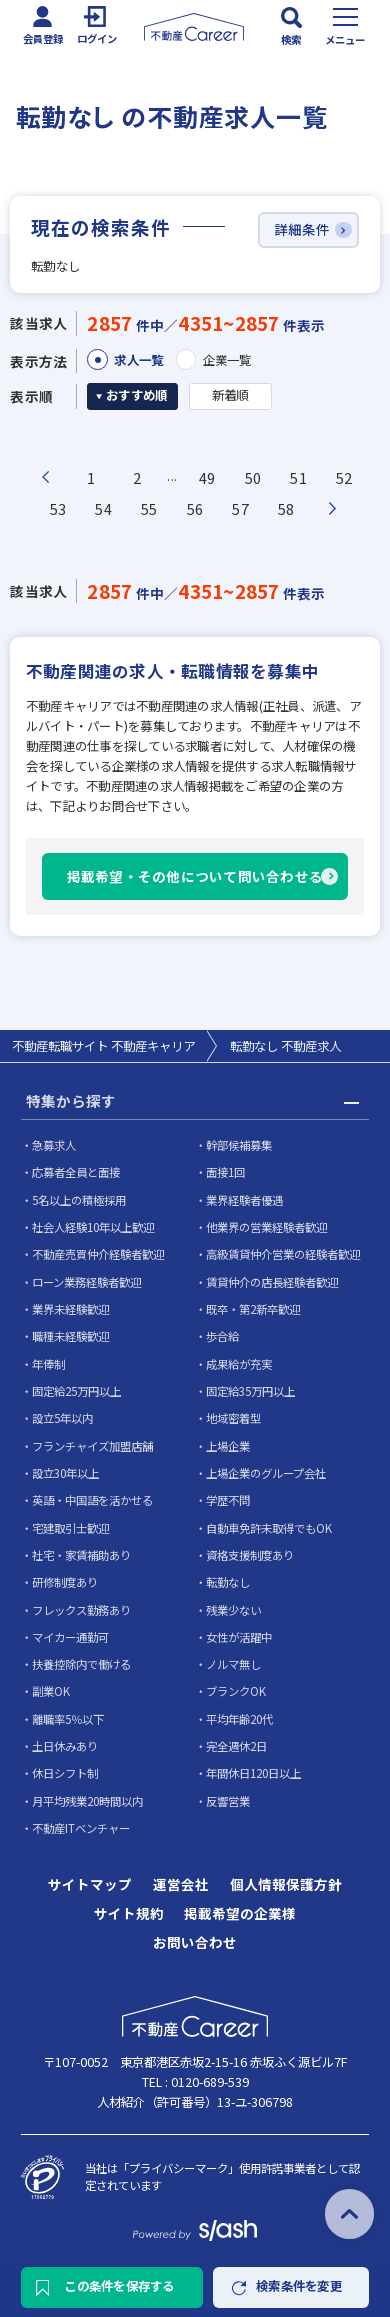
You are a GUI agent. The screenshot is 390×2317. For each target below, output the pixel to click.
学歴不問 (228, 1500)
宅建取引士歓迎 (70, 1528)
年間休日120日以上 (253, 1773)
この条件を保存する (119, 2286)
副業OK (51, 1691)
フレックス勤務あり (81, 1610)
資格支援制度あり (250, 1555)
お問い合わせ (195, 1943)
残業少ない (233, 1610)
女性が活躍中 (239, 1637)
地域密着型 (233, 1418)
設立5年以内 (62, 1418)
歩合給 (222, 1336)
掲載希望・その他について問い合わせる (195, 876)
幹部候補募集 (239, 1145)
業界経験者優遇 (244, 1200)
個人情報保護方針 (286, 1885)
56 (195, 508)
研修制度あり (65, 1582)
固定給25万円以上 (76, 1391)
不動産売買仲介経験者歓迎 (98, 1254)
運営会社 (181, 1885)
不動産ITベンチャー (81, 1828)
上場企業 (228, 1446)
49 (207, 477)
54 (103, 508)
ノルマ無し (233, 1664)
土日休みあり (65, 1746)
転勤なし (228, 1582)
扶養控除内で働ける (81, 1664)
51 (298, 477)
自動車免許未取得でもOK (269, 1528)
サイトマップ (90, 1885)
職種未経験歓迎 (70, 1336)
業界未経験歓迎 (70, 1309)
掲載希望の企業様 (240, 1914)
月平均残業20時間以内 (87, 1801)
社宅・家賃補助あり (81, 1555)
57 (240, 508)
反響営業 (228, 1801)
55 (149, 508)
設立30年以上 (65, 1473)
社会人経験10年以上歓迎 (93, 1227)
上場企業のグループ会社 (266, 1473)
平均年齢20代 (239, 1719)
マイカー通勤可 (70, 1637)
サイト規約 (129, 1914)
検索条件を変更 (299, 2286)
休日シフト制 (65, 1773)
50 (253, 477)
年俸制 (48, 1364)
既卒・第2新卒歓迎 (253, 1309)
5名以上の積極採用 (79, 1200)
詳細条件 (302, 229)
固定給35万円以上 (250, 1391)
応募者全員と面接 (76, 1172)
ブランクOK (236, 1691)
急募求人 (54, 1145)
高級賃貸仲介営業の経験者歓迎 (283, 1254)
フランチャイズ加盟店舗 (92, 1446)
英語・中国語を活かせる (92, 1500)
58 (286, 508)
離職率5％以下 (68, 1719)
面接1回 (225, 1172)
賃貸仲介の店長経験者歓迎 (272, 1282)
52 (344, 477)
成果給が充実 (239, 1364)
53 (58, 508)
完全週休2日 (236, 1746)
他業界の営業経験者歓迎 (266, 1227)
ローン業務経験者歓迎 (86, 1282)
